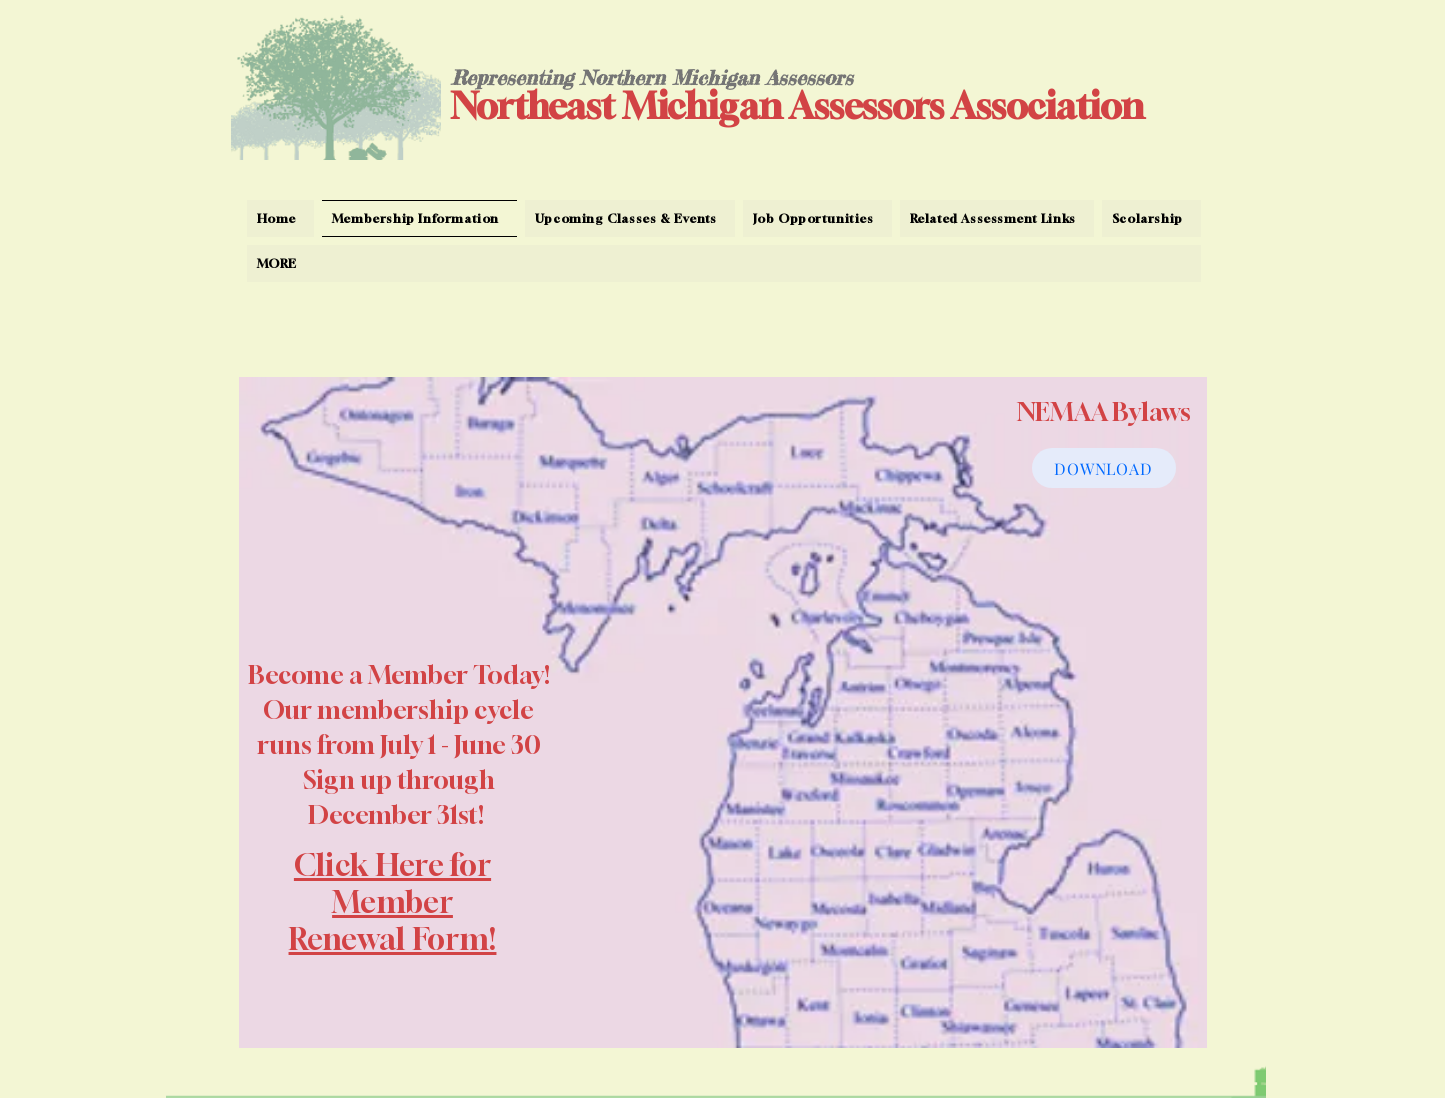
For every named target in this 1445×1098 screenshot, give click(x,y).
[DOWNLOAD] (1104, 468)
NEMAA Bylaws (1104, 412)
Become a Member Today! (399, 675)
